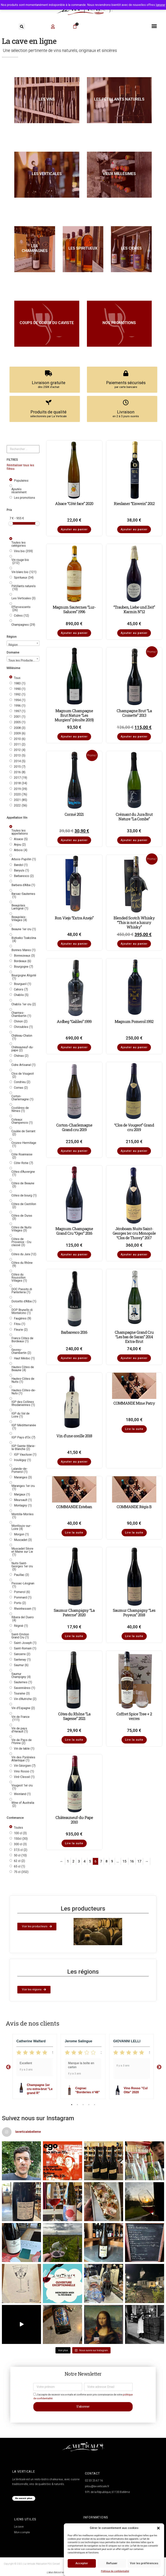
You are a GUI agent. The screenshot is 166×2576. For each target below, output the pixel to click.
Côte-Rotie (23, 1163)
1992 (19, 694)
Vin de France (20, 1718)
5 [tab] (94, 2105)
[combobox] (23, 643)
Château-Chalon (21, 1037)
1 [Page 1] (68, 1861)
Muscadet (23, 1539)
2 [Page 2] (73, 1861)
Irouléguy (22, 1460)
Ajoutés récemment (18, 491)
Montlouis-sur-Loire (21, 1527)
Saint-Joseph (25, 1642)
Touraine (22, 1693)
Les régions (83, 1971)
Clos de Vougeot (22, 1075)
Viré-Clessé (24, 1776)
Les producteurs (83, 1908)
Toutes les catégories (18, 544)
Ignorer (160, 5)
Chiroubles (23, 1026)
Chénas (21, 1055)
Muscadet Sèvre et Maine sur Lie (22, 1551)
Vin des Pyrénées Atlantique (23, 1759)
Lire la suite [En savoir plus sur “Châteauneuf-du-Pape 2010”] (74, 1843)
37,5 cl (20, 1849)
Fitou (19, 1324)
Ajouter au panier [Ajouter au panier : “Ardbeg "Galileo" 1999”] (74, 1047)
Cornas (21, 1087)
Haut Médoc (24, 1358)
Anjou (20, 844)
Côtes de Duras (21, 1217)
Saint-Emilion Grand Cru (20, 1636)
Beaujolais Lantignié (19, 907)
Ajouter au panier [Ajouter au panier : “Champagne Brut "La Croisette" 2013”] (134, 736)
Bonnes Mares (23, 950)
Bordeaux (22, 961)
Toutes (18, 1827)
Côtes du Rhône (22, 1264)
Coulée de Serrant (23, 1133)
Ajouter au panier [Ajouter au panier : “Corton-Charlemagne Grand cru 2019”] (74, 1151)
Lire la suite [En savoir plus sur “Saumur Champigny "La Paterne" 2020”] (74, 1636)
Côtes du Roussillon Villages (19, 1277)
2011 (19, 744)
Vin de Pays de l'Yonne (21, 1742)
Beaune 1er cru (23, 929)
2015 (19, 766)
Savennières (24, 1688)
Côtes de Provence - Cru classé (21, 1242)
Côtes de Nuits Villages (21, 1229)
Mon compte (22, 2532)
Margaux (22, 1494)
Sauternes (23, 1682)
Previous (8, 2066)
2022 (20, 805)
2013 (19, 755)
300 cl (20, 1844)
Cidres (21, 615)
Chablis (21, 995)
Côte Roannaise (21, 1156)
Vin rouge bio (20, 561)
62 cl (19, 1860)
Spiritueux (24, 577)
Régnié (21, 1625)
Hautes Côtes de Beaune (22, 1369)
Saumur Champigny (21, 1675)
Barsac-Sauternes (23, 895)
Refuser (111, 2563)
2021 (20, 800)
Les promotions (24, 497)
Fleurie (21, 1329)
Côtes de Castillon (23, 1206)
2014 (19, 761)
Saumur (21, 1665)
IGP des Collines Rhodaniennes (23, 1403)
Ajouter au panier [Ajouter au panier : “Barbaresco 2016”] (74, 1358)
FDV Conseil (54, 2564)
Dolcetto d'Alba (23, 1301)
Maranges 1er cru (23, 1487)
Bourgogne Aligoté (23, 977)
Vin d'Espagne (23, 1708)
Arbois (20, 850)
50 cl (20, 1855)
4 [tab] (89, 2105)
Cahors (21, 989)
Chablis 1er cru (23, 1004)
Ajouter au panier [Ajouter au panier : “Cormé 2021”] (74, 840)
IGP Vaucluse (25, 1454)
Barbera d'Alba (23, 885)
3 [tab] (83, 2105)
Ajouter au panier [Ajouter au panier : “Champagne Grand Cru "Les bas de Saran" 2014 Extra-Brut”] (134, 1358)
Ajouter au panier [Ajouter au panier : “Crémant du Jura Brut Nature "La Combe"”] (134, 840)
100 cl (20, 1833)
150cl (21, 1838)
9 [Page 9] (112, 1861)
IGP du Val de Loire (20, 1415)
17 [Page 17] (139, 1861)
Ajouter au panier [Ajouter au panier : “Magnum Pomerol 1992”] (134, 1047)
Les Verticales (23, 598)
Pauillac (21, 1574)
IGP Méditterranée (23, 1427)
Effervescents (20, 609)
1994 (19, 700)
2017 (20, 777)
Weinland (22, 1794)
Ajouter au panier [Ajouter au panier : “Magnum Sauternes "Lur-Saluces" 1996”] (74, 633)
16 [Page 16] (132, 1861)
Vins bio (23, 551)
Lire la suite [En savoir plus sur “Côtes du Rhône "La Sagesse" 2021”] (74, 1739)
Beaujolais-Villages (19, 919)
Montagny (23, 1505)
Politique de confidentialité (115, 2571)
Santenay (22, 1659)
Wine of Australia (22, 1804)
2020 (20, 794)
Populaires (21, 480)
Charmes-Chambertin (21, 1014)
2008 (19, 727)
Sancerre (22, 1654)
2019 (20, 788)
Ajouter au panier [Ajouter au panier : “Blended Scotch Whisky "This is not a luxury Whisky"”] (134, 943)
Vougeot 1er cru (22, 1787)
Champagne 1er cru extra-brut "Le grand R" (40, 2089)
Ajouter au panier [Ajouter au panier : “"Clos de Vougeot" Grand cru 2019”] (134, 1151)
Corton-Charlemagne (22, 1098)
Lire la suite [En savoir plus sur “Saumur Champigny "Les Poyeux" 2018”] (134, 1636)
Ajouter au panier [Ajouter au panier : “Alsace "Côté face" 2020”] (74, 529)
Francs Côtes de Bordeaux (22, 1340)
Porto (20, 1603)
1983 (19, 683)
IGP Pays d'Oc (23, 1437)
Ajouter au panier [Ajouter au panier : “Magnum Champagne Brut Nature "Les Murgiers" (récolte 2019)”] (74, 736)
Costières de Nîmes (20, 1109)
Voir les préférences (144, 2563)
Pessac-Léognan (22, 1585)
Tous (17, 677)
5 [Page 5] (90, 1861)
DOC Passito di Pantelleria (21, 1291)
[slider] (10, 523)
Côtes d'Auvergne (23, 1173)
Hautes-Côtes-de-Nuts (23, 1392)
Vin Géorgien (24, 1765)
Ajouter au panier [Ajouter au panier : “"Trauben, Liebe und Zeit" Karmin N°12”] (134, 633)
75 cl (21, 1872)
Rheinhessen (25, 1608)
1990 (19, 689)
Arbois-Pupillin (23, 859)
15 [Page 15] (124, 1861)
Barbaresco (24, 876)
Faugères (22, 1318)
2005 (19, 722)
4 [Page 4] (84, 1861)
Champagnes (23, 624)
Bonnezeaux (24, 955)
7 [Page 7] (101, 1861)
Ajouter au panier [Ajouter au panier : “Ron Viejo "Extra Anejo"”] (74, 943)
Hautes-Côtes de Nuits (22, 1380)
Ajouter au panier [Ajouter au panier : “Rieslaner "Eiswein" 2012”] (134, 529)
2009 (19, 733)
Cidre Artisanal (23, 1064)
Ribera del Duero (22, 1619)
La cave (18, 2526)
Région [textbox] (13, 645)
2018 (20, 783)
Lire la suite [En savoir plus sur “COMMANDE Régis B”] (134, 1532)
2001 (19, 716)
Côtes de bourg (24, 1195)
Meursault (23, 1500)
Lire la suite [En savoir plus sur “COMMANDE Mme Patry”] (134, 1429)
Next (158, 2066)
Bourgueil (22, 984)
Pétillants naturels (23, 588)
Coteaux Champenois (22, 1121)
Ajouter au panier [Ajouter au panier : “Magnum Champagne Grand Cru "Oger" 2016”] (74, 1254)
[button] (158, 2528)
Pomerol (22, 1592)
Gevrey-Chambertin (21, 1351)
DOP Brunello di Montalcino (22, 1311)
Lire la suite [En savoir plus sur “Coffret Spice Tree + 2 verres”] (134, 1739)
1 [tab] (72, 2105)
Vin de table (24, 1748)
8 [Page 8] (106, 1861)
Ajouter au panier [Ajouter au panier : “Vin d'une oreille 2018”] (74, 1461)
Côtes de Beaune (22, 1185)
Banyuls (21, 870)
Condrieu (22, 1082)
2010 (19, 739)
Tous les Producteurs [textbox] (22, 660)
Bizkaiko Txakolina (23, 939)
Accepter (81, 2563)
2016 (19, 772)
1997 (19, 711)
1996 (19, 705)
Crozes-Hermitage (23, 1144)
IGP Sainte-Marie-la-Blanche (23, 1448)
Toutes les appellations (19, 832)
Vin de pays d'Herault (19, 1730)
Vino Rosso (24, 1771)
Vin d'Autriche (25, 1699)
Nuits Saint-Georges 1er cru (22, 1566)
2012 (19, 750)
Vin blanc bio (23, 572)
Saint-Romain (25, 1648)
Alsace (21, 839)
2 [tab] (77, 2105)
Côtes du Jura (23, 1254)
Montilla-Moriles (22, 1516)
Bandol (21, 865)
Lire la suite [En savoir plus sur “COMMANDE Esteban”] (74, 1532)
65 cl (19, 1866)
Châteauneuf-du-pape (22, 1049)
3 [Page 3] (79, 1861)
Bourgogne (23, 966)
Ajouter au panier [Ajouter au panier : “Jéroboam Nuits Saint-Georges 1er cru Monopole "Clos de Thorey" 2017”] (134, 1254)
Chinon (20, 1021)
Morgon (21, 1534)
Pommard (22, 1597)
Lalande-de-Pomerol (19, 1470)
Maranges (23, 1477)
